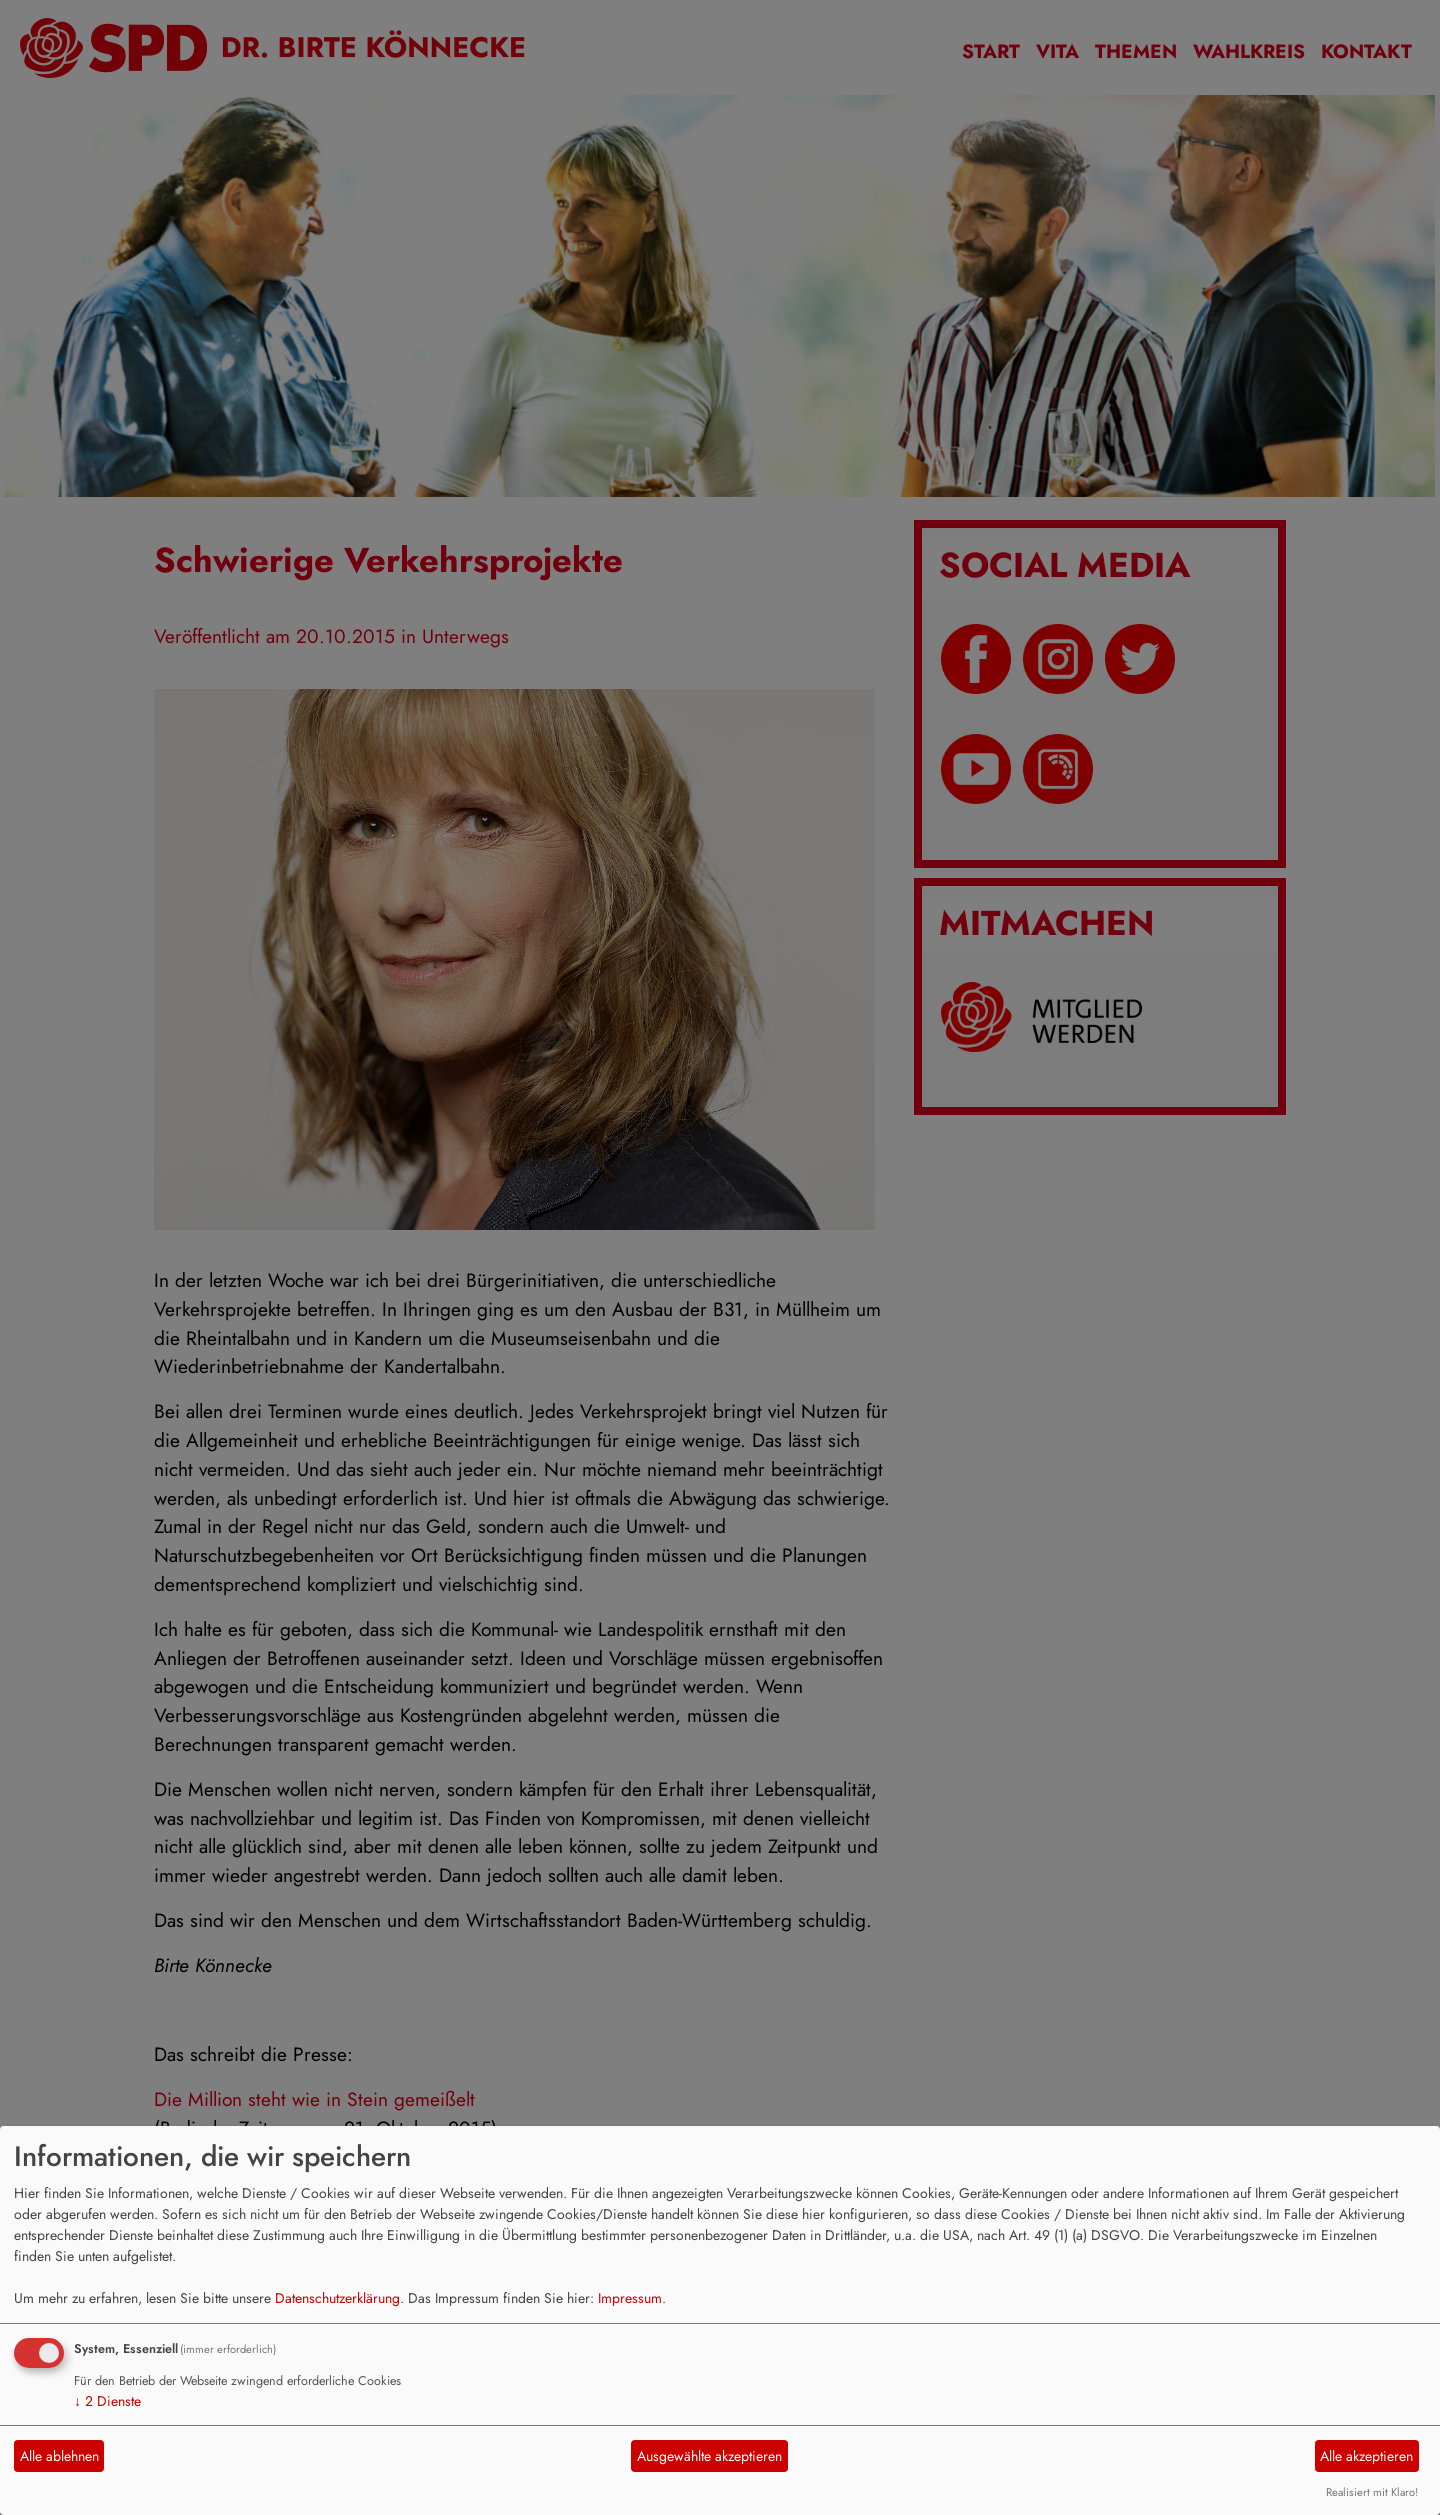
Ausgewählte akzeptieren (709, 2456)
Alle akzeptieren (1366, 2456)
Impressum (630, 2298)
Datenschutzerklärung (337, 2298)
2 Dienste (107, 2401)
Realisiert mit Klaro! (1372, 2492)
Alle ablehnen (59, 2456)
